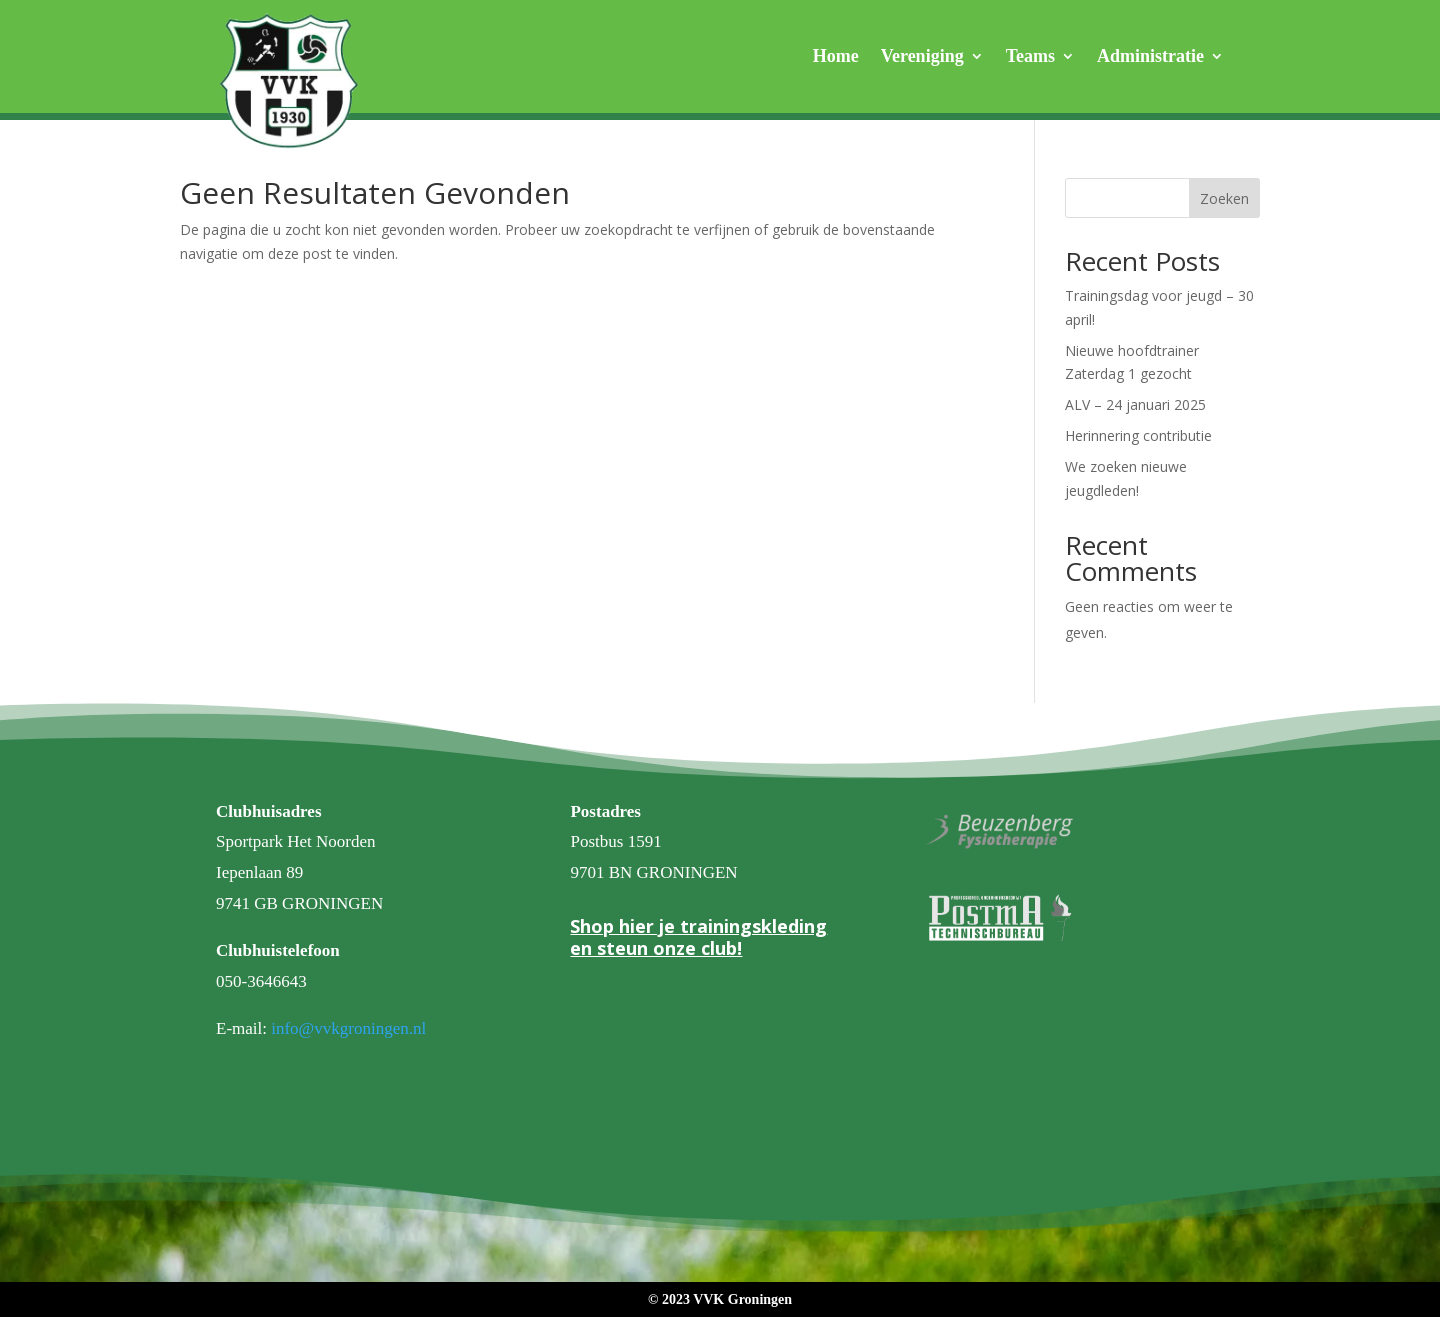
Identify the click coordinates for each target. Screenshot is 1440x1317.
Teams (1030, 57)
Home (836, 57)
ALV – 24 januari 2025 (1135, 404)
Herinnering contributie (1138, 435)
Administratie (1150, 57)
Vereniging (922, 57)
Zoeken (1224, 198)
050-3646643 (261, 981)
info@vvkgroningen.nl (348, 1028)
